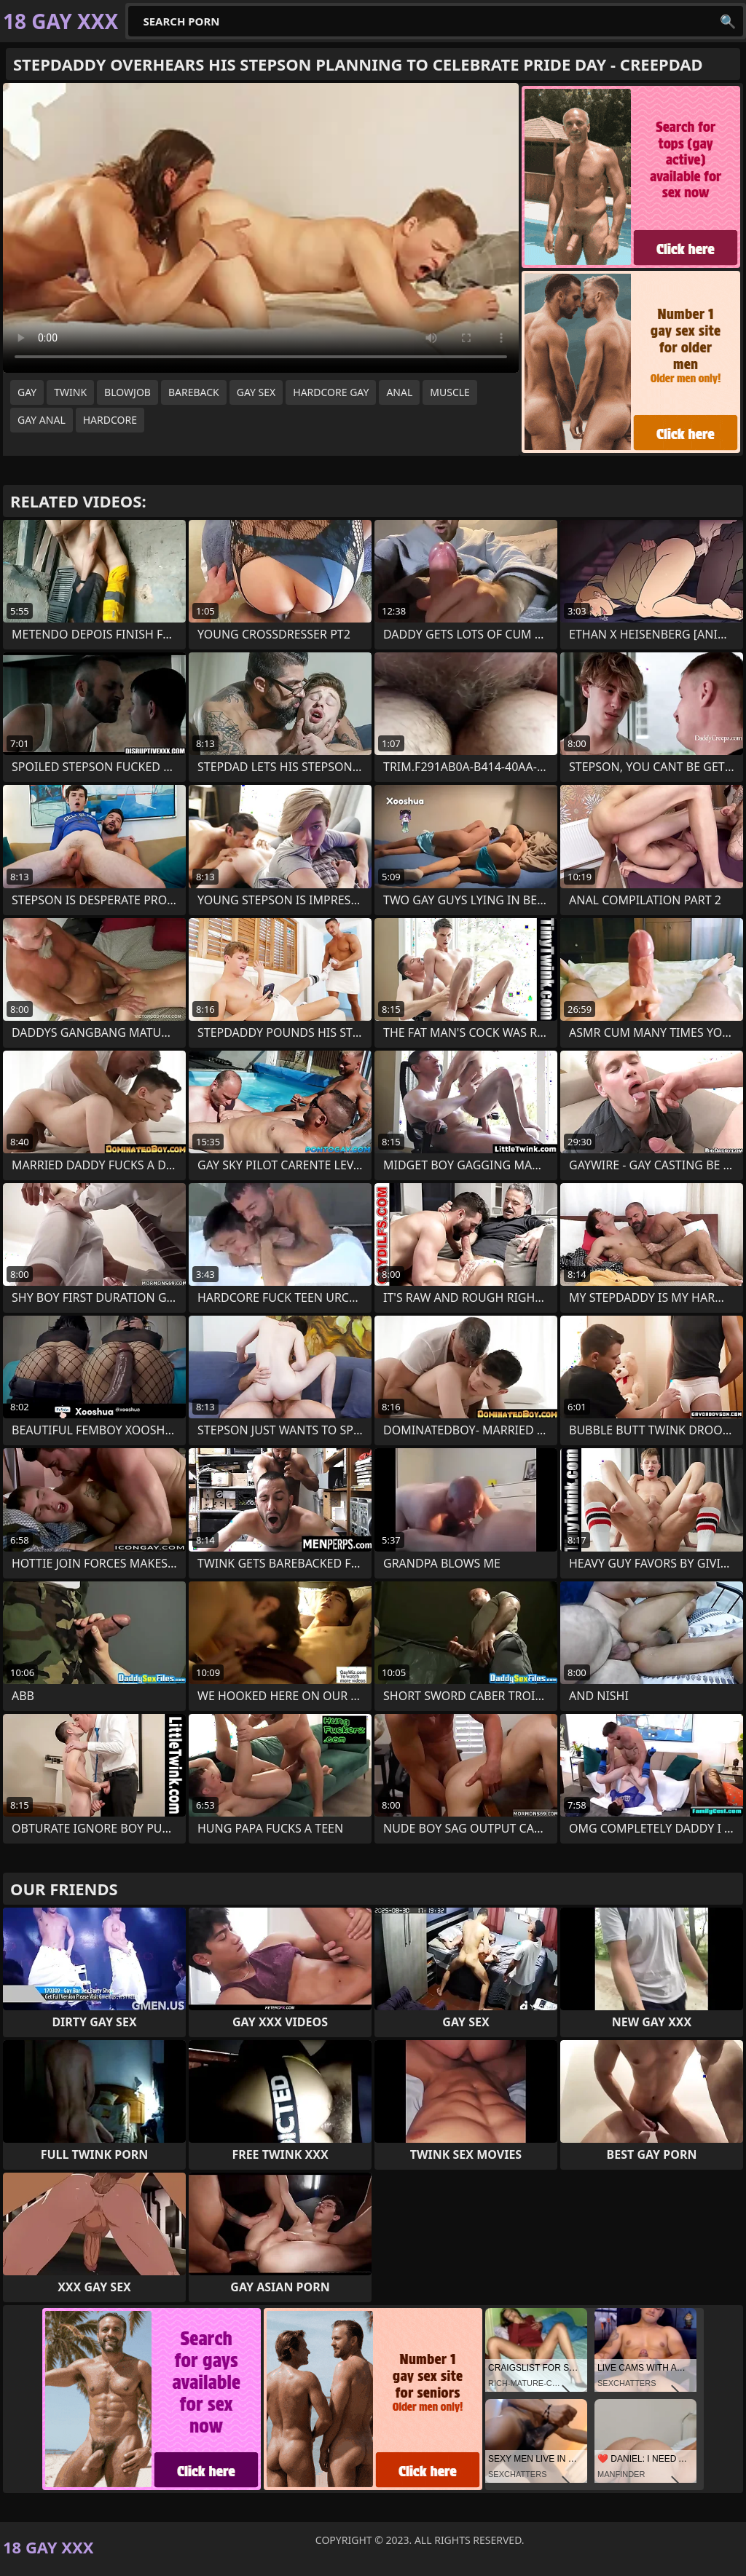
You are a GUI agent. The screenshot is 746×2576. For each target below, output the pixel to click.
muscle (450, 392)
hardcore (110, 420)
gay (26, 392)
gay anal (41, 420)
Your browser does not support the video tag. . (261, 228)
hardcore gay (331, 392)
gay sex (256, 392)
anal (399, 392)
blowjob (127, 392)
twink (70, 392)
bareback (193, 392)
